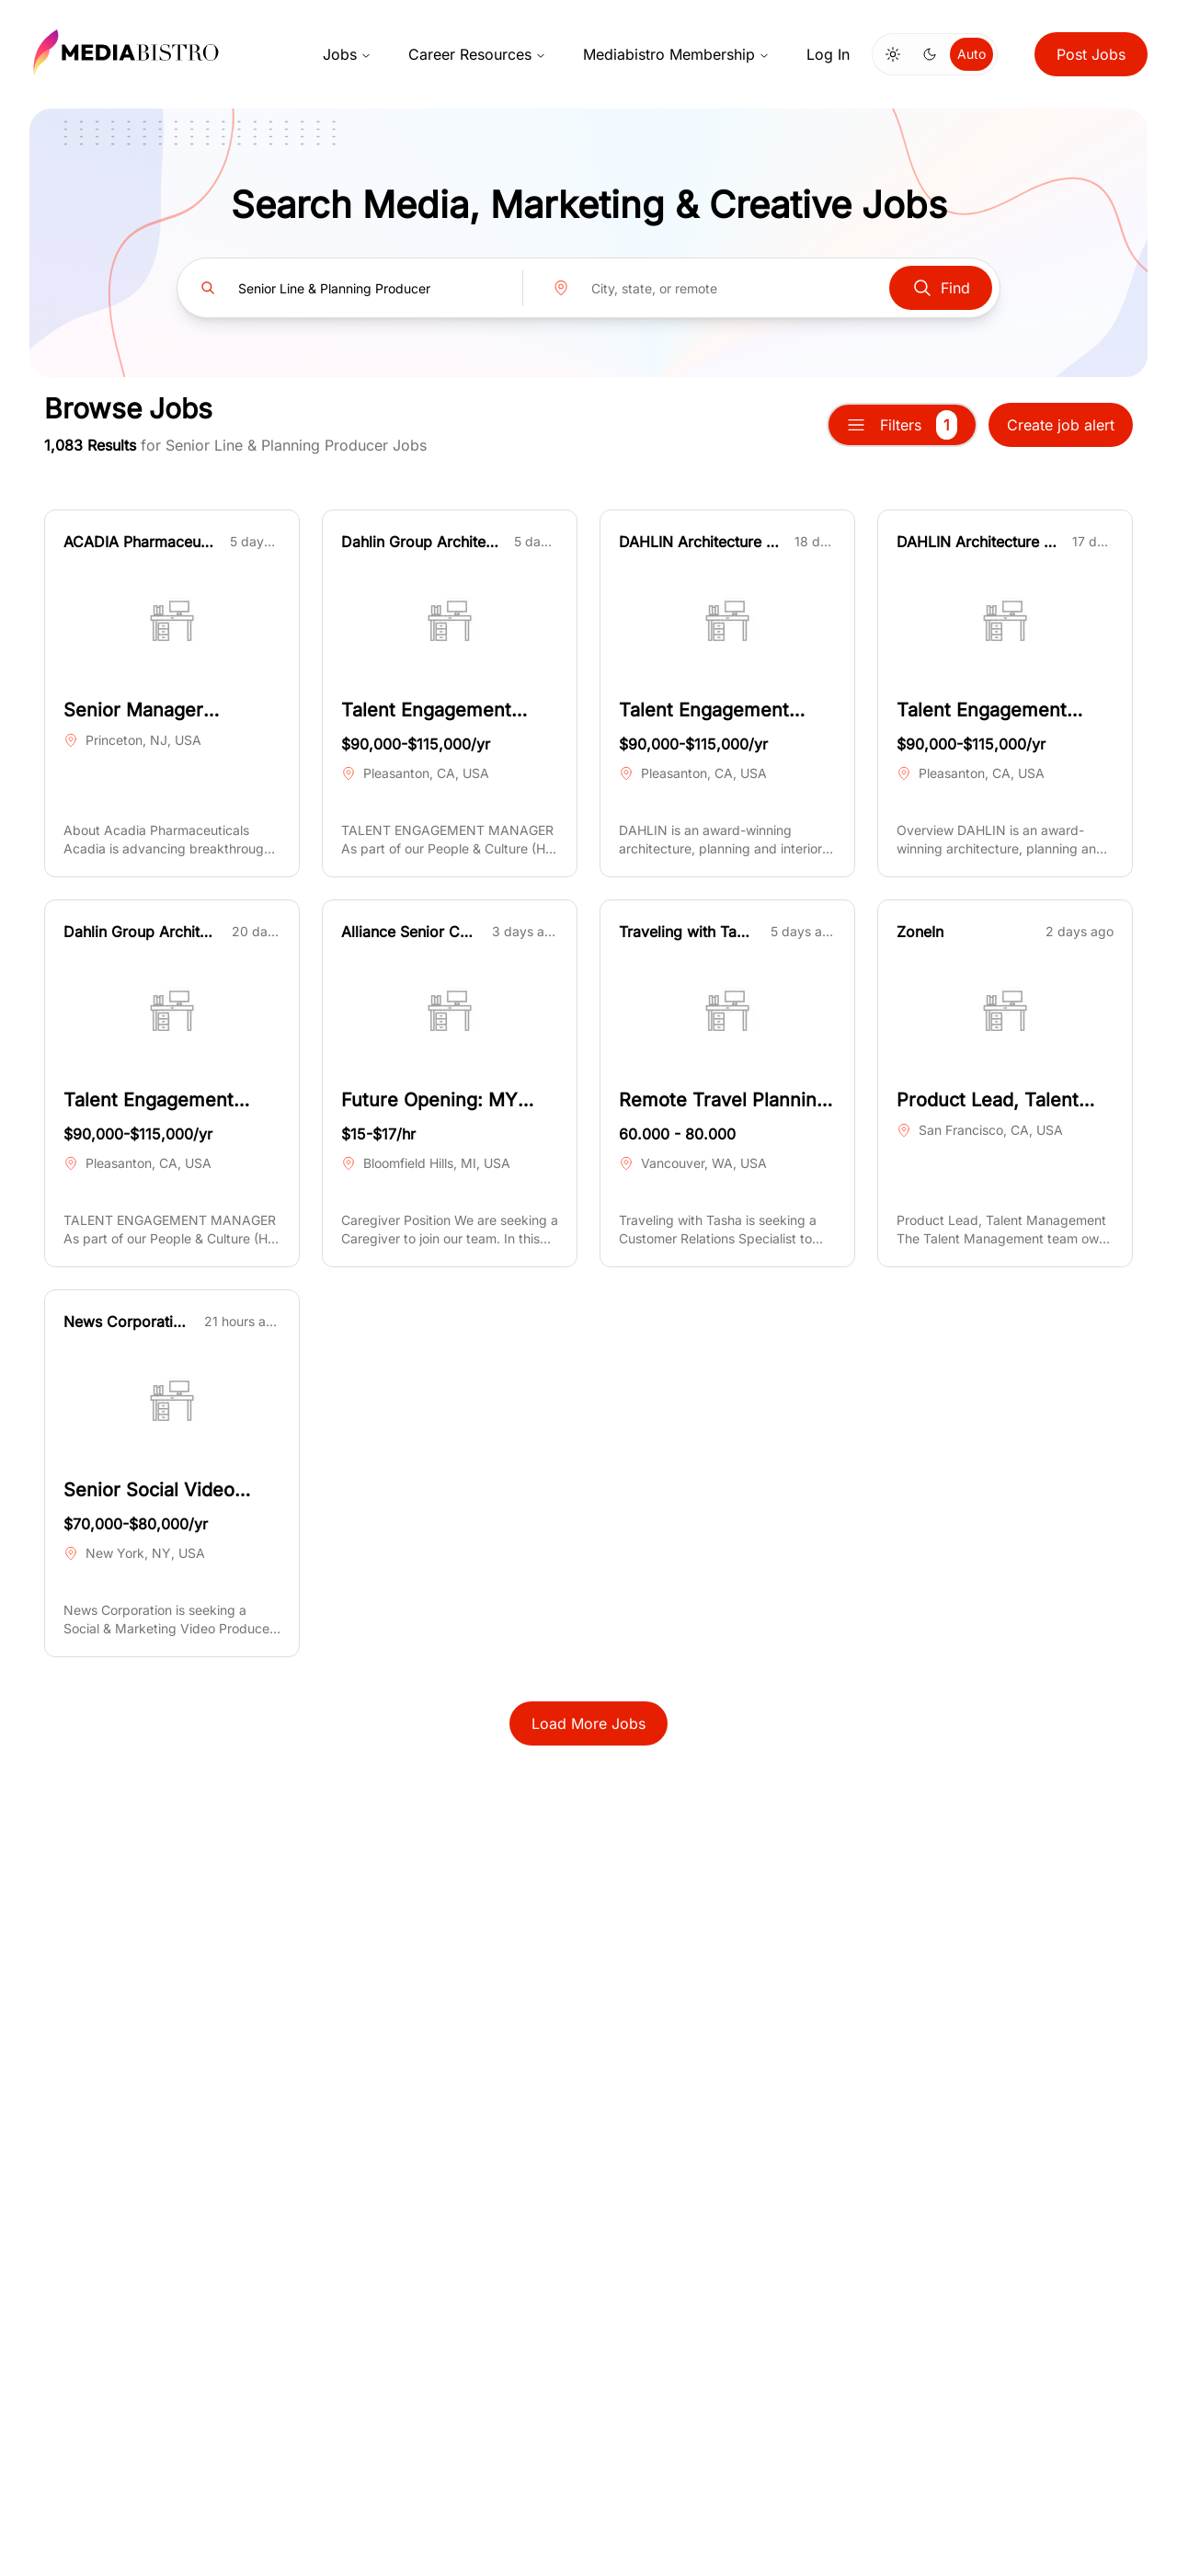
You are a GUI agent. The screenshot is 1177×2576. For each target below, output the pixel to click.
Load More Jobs (588, 1723)
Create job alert (1060, 425)
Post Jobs (1091, 54)
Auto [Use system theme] (971, 54)
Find (940, 288)
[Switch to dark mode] (929, 54)
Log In (828, 54)
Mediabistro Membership (676, 54)
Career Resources (477, 54)
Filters (902, 425)
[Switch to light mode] (892, 54)
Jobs (347, 54)
